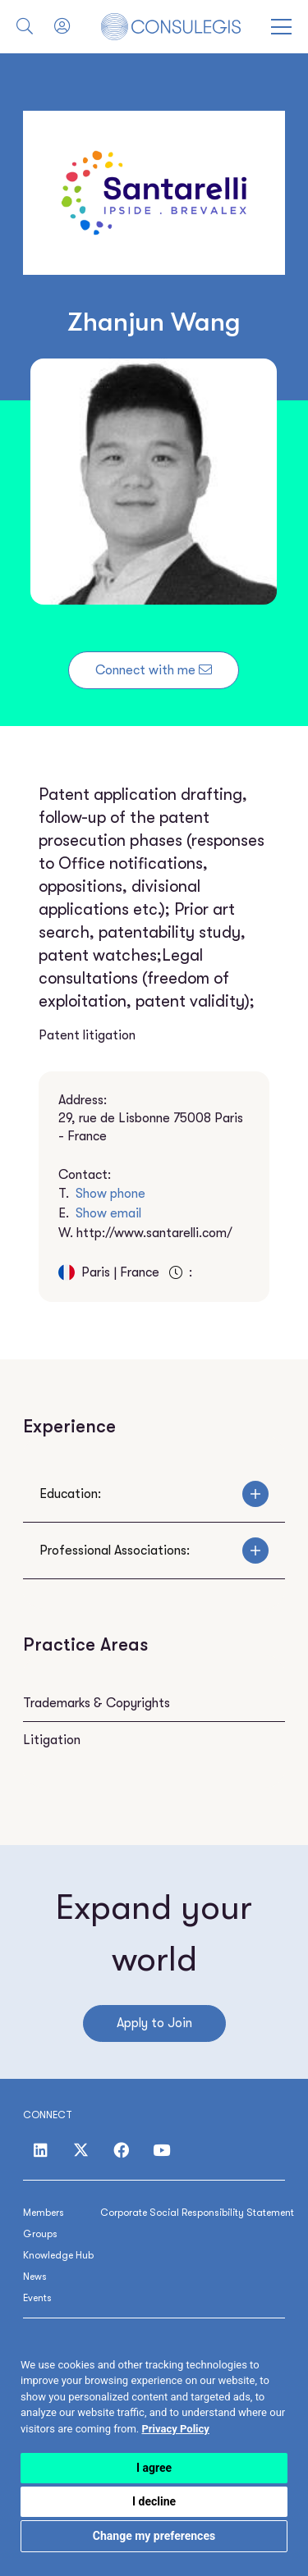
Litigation (51, 1740)
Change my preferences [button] (154, 2535)
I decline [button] (154, 2501)
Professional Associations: (154, 1550)
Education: (154, 1494)
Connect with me (153, 670)
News (35, 2276)
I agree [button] (154, 2467)
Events (37, 2298)
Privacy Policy (175, 2429)
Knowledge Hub (58, 2255)
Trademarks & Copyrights (96, 1703)
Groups (40, 2234)
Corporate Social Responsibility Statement (197, 2212)
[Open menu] (281, 26)
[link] (175, 2429)
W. (145, 1233)
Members (43, 2212)
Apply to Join (154, 2023)
